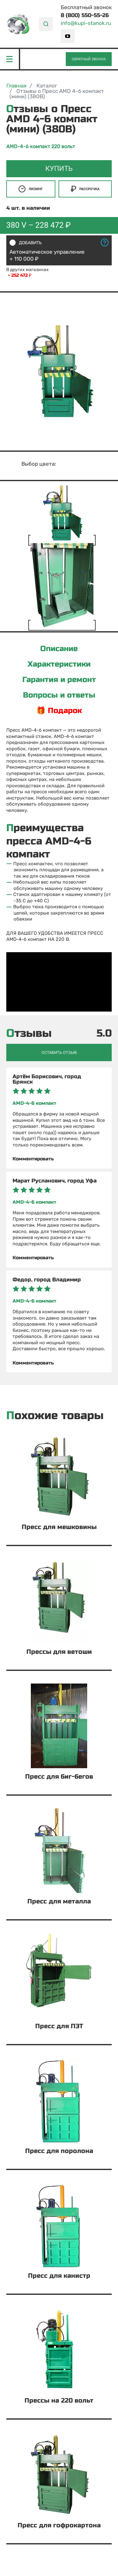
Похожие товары (55, 1415)
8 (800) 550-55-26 (85, 15)
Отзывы (29, 1033)
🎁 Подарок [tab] (59, 711)
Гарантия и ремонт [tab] (59, 680)
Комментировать (33, 1159)
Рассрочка (85, 189)
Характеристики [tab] (59, 664)
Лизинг (31, 188)
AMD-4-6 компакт (34, 1103)
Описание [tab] (59, 649)
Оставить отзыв (59, 1052)
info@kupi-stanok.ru (86, 23)
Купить (59, 168)
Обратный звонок (89, 59)
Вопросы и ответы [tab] (59, 695)
